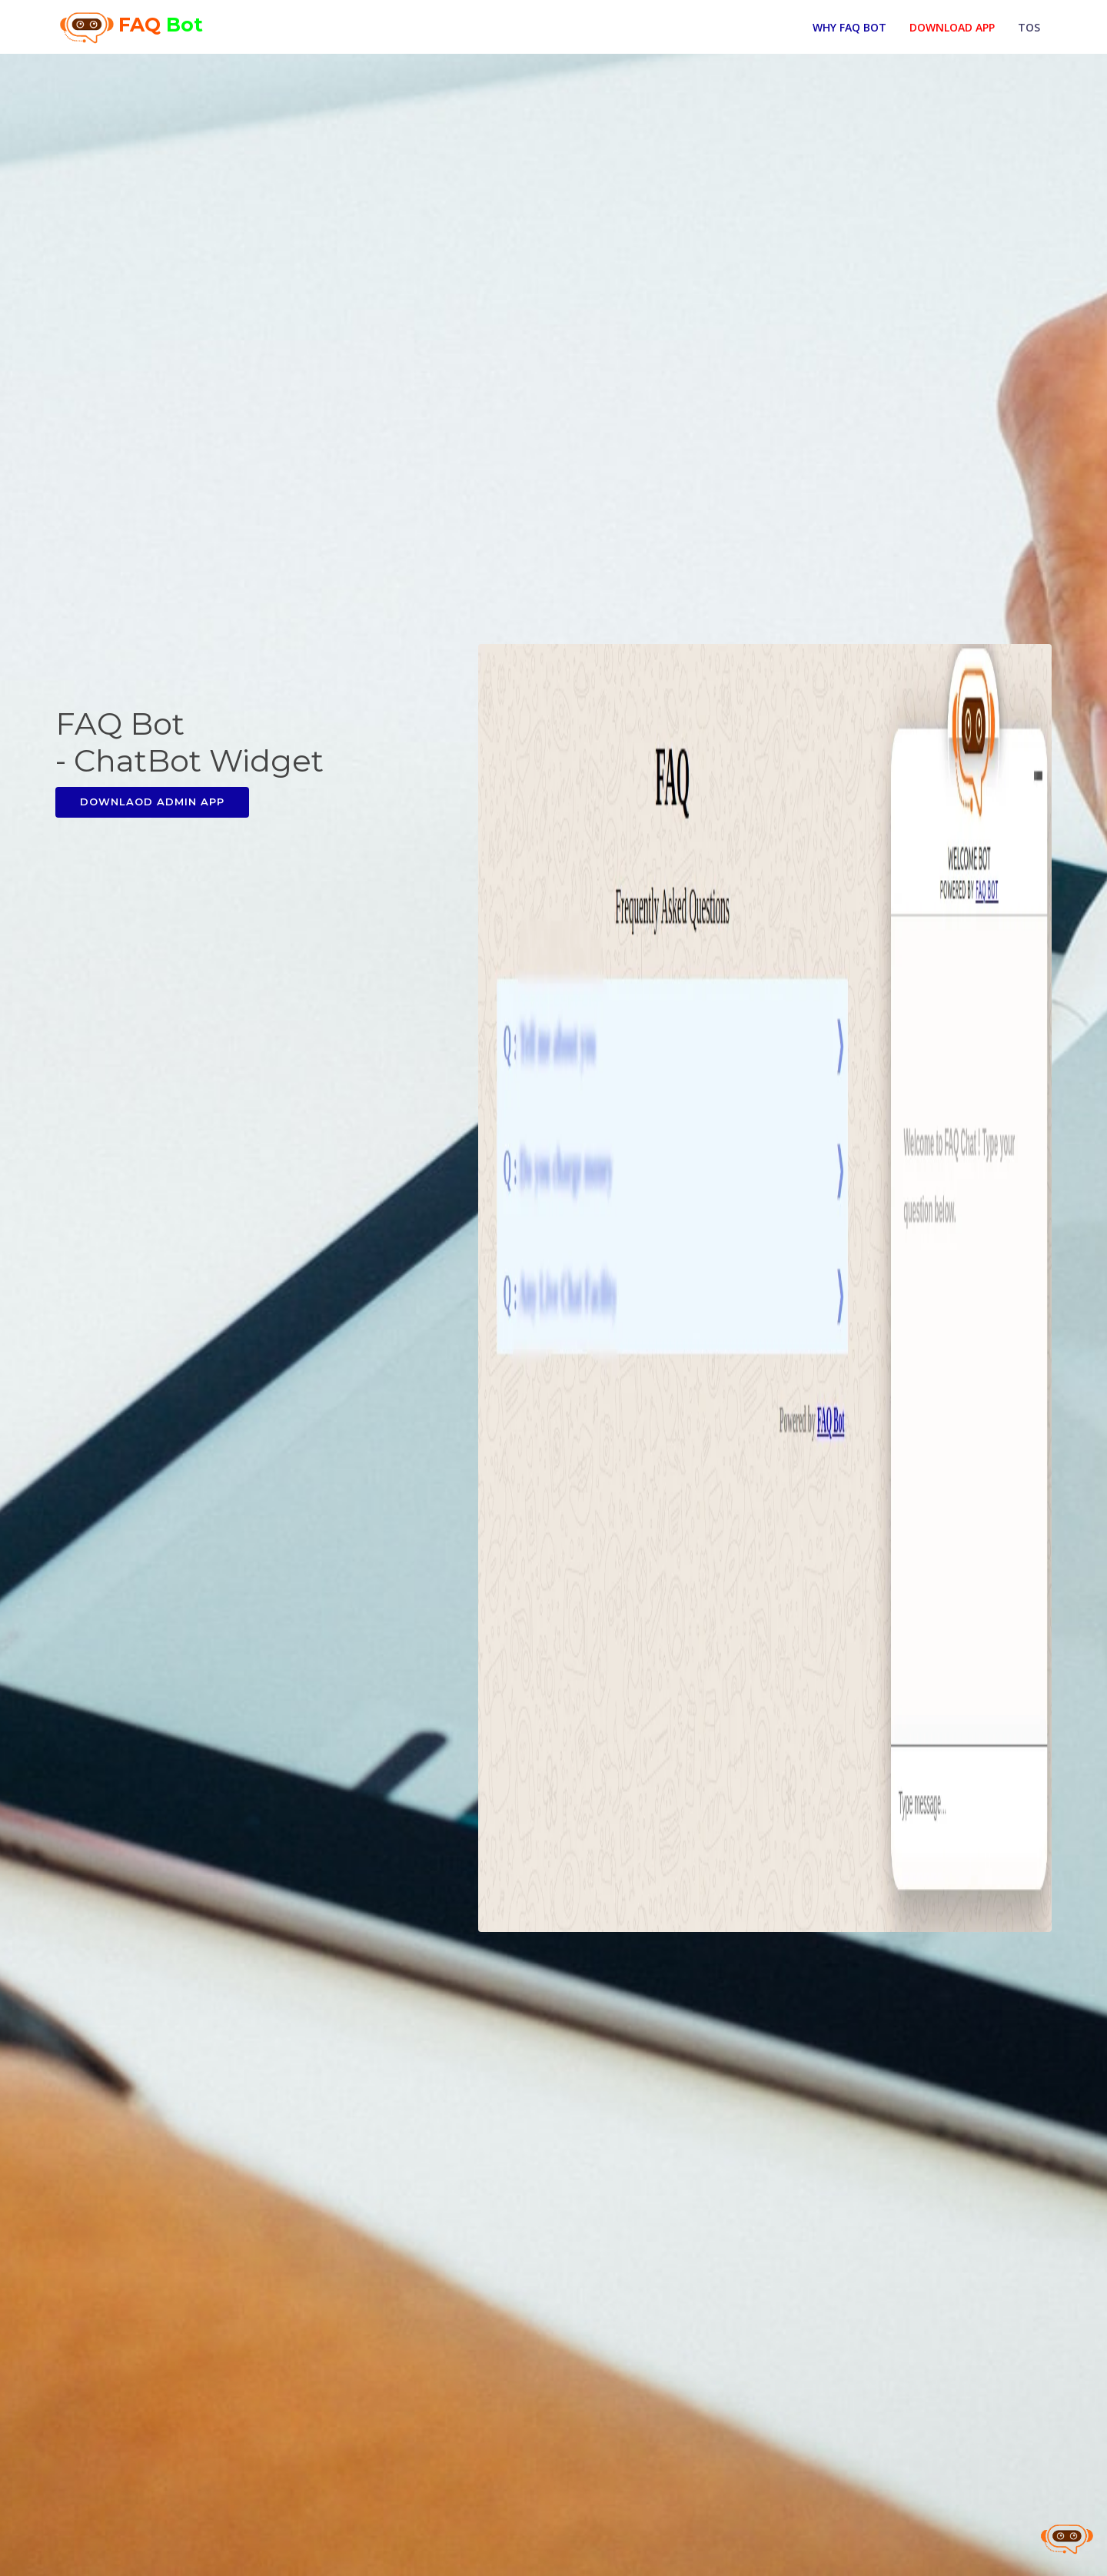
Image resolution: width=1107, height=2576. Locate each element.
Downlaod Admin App (152, 801)
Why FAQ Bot (849, 25)
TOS (1029, 25)
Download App (952, 25)
